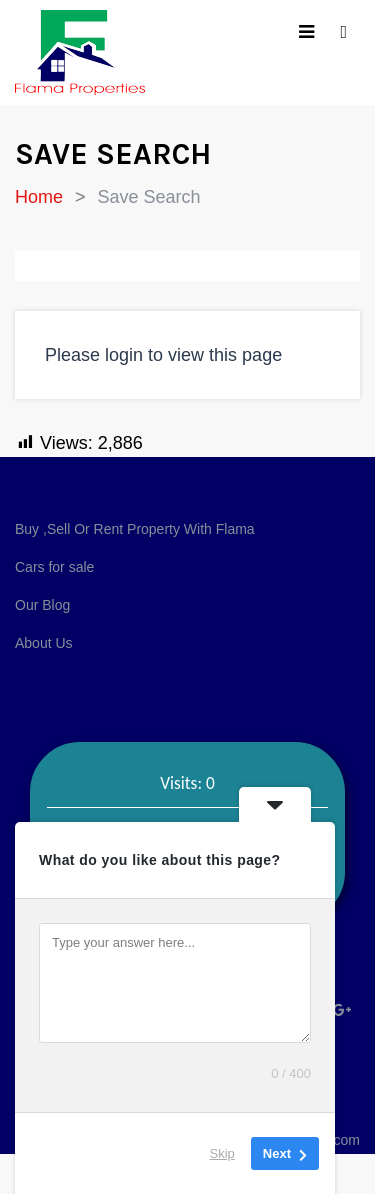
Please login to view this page (163, 355)
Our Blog (42, 605)
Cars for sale (54, 567)
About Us (44, 643)
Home (39, 197)
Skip (222, 1153)
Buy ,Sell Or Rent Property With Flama (135, 529)
